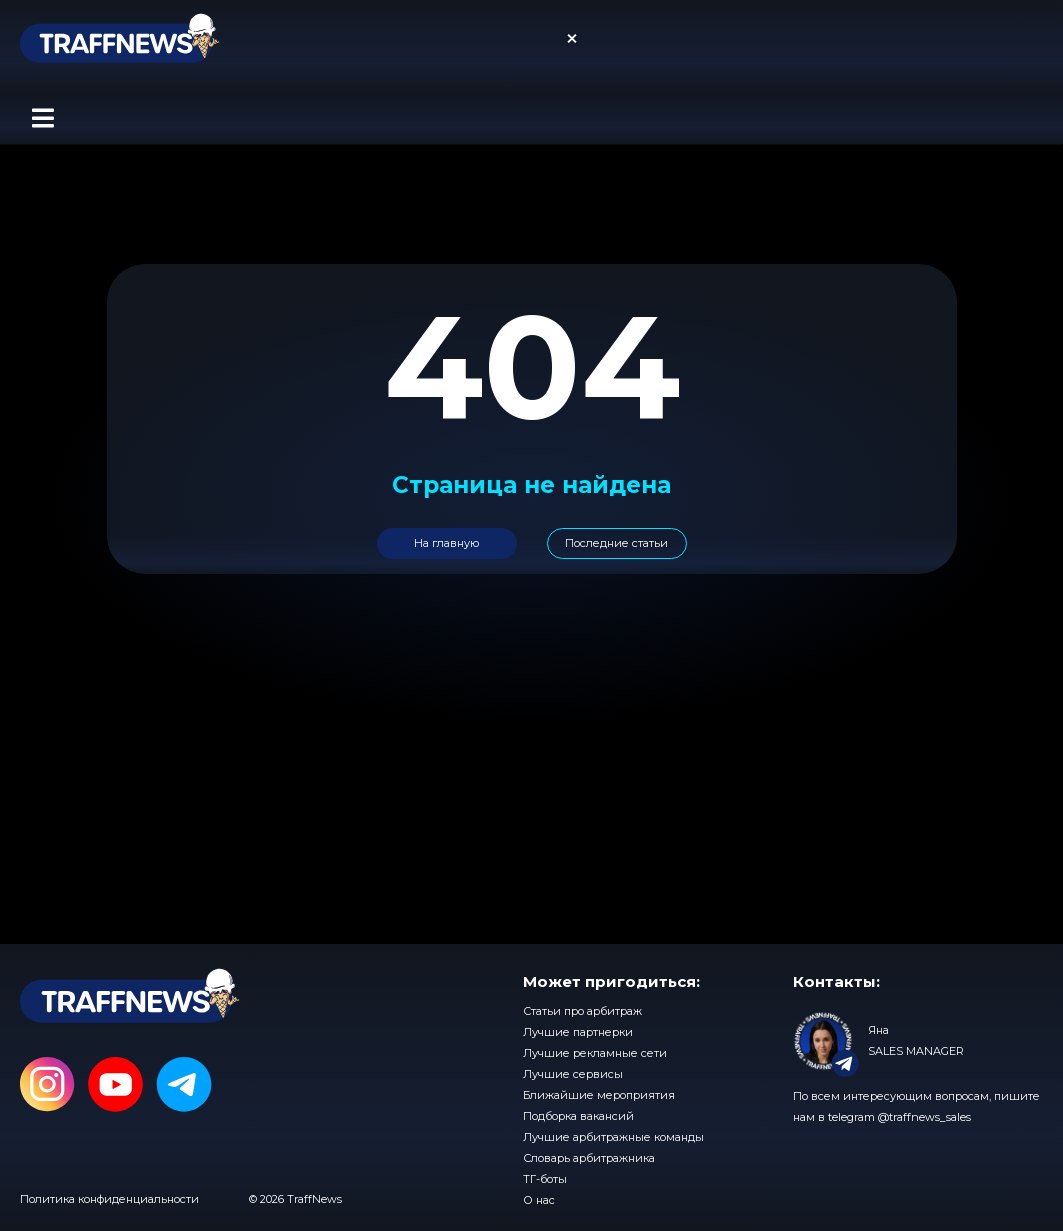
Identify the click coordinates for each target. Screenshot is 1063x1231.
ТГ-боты (545, 1179)
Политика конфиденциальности (109, 1199)
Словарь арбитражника (589, 1158)
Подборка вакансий (578, 1116)
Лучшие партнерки (578, 1032)
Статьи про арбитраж (582, 1011)
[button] (42, 119)
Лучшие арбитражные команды (613, 1137)
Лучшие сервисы (573, 1074)
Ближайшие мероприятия (599, 1095)
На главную (446, 543)
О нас (539, 1200)
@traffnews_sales (924, 1117)
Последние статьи (616, 543)
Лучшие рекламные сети (595, 1053)
